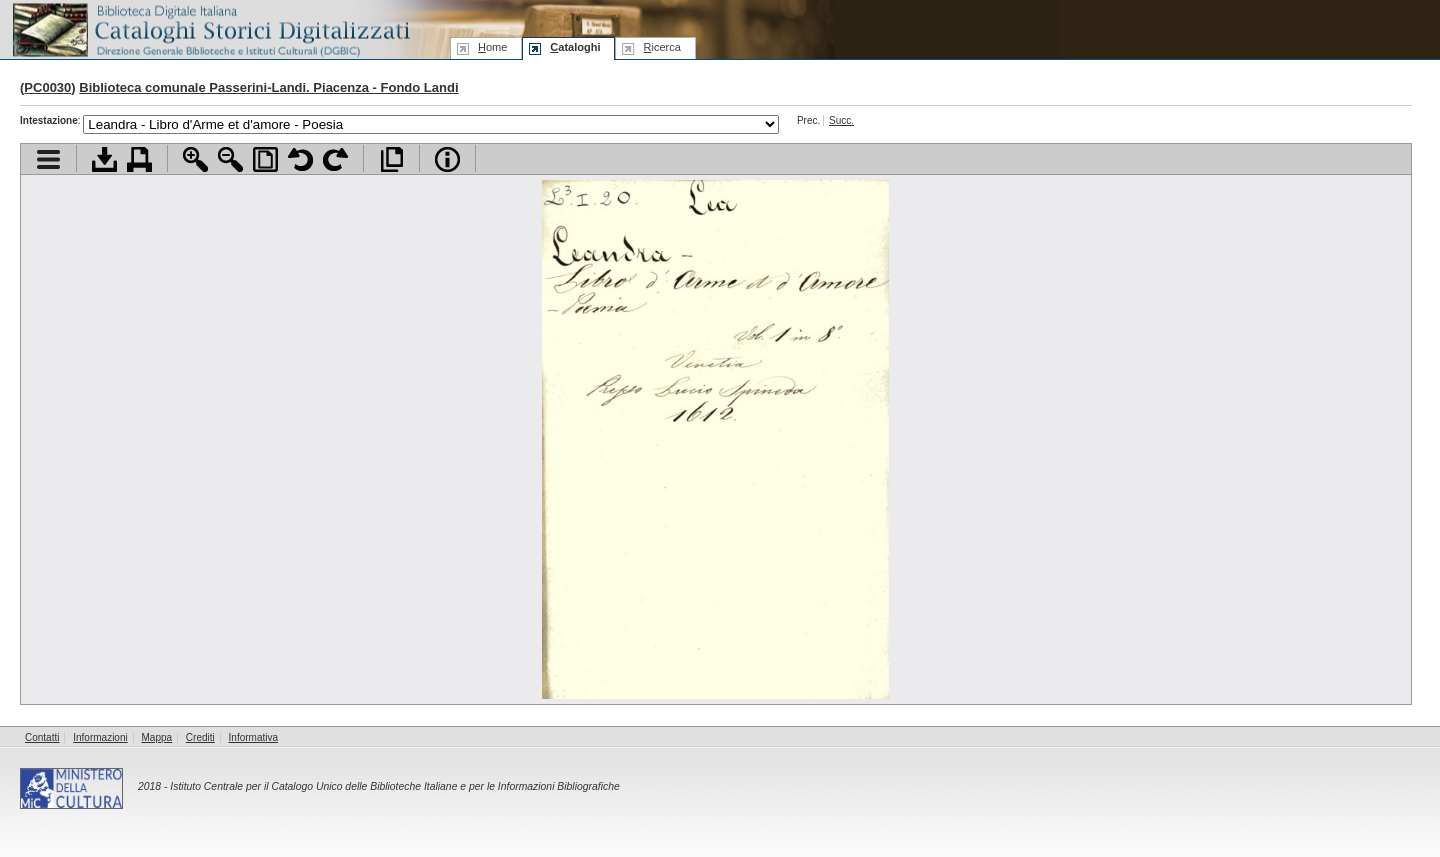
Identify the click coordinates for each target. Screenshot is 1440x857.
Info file (447, 159)
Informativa (253, 737)
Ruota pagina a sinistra (300, 159)
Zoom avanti (195, 159)
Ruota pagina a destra (335, 159)
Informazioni (100, 737)
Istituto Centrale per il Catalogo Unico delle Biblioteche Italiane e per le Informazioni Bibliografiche (394, 786)
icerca (661, 47)
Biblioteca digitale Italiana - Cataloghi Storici (210, 28)
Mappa (157, 737)
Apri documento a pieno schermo (391, 159)
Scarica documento (104, 159)
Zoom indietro (230, 159)
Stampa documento (139, 159)
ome (492, 47)
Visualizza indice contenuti (48, 159)
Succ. (841, 120)
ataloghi (575, 47)
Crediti (200, 737)
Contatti (42, 737)
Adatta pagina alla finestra (265, 159)
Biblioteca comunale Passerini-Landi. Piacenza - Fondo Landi (268, 87)
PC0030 (47, 87)
